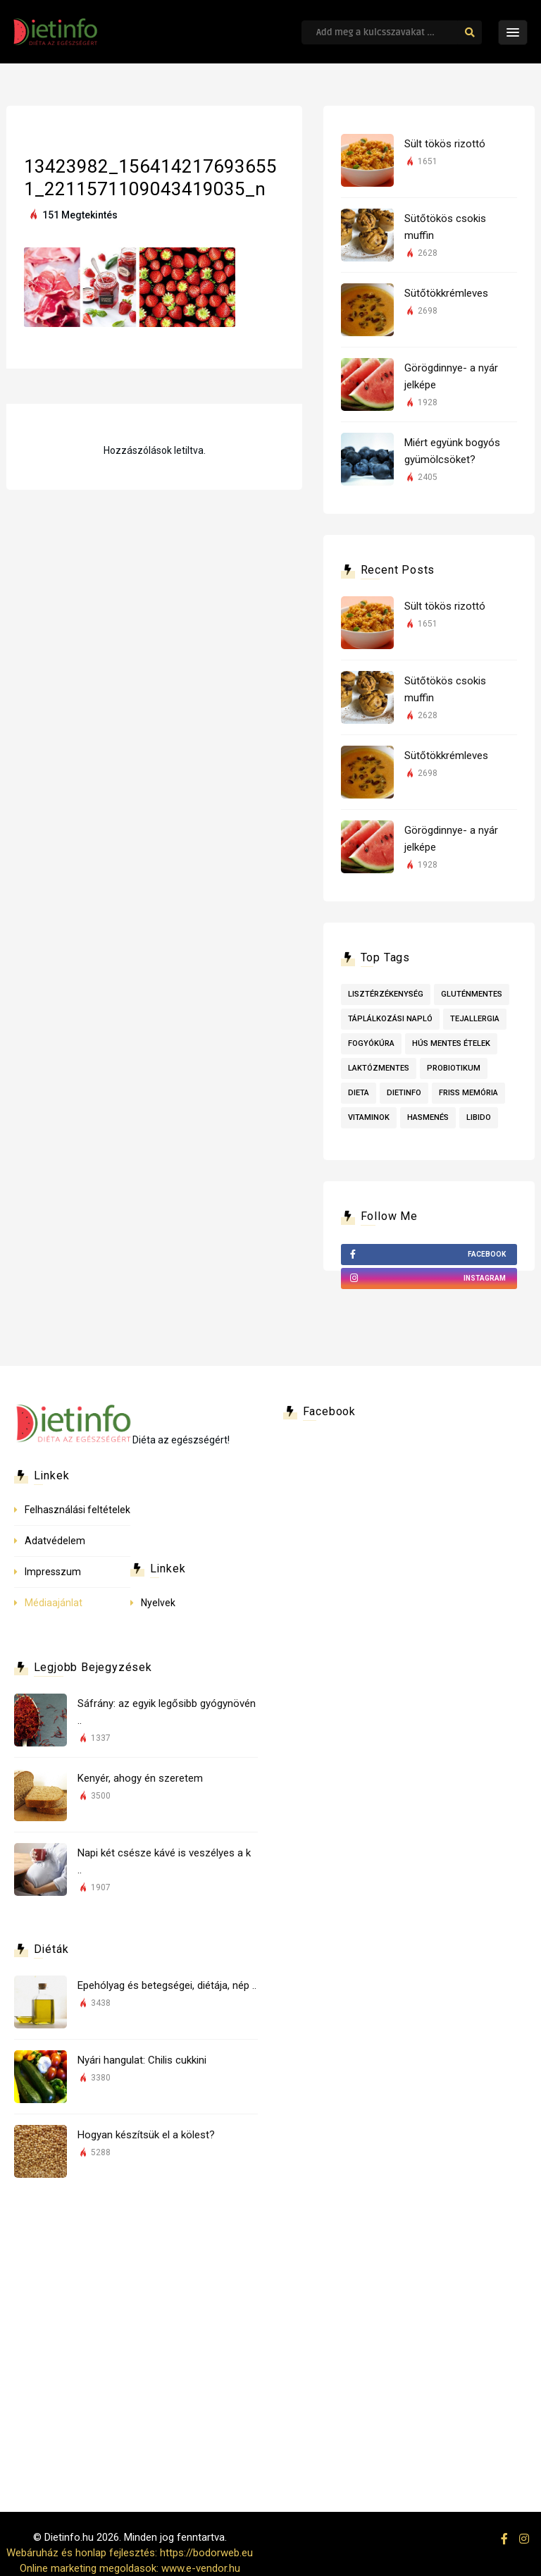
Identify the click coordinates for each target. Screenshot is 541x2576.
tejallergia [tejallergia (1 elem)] (474, 1018)
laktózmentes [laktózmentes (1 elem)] (378, 1068)
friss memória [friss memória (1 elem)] (468, 1092)
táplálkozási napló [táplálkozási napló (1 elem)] (390, 1018)
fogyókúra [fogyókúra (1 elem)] (371, 1043)
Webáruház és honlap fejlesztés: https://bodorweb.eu (129, 2552)
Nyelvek (158, 1602)
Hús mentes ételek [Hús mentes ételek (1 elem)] (451, 1043)
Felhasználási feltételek (77, 1509)
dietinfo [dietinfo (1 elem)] (404, 1092)
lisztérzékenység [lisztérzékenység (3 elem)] (385, 994)
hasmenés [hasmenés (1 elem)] (428, 1117)
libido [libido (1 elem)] (478, 1117)
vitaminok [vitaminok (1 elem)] (369, 1117)
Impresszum (53, 1571)
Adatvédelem (55, 1540)
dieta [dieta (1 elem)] (358, 1092)
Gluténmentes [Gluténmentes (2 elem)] (471, 994)
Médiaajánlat (53, 1602)
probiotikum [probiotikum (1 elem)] (453, 1068)
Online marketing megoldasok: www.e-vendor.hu (130, 2568)
